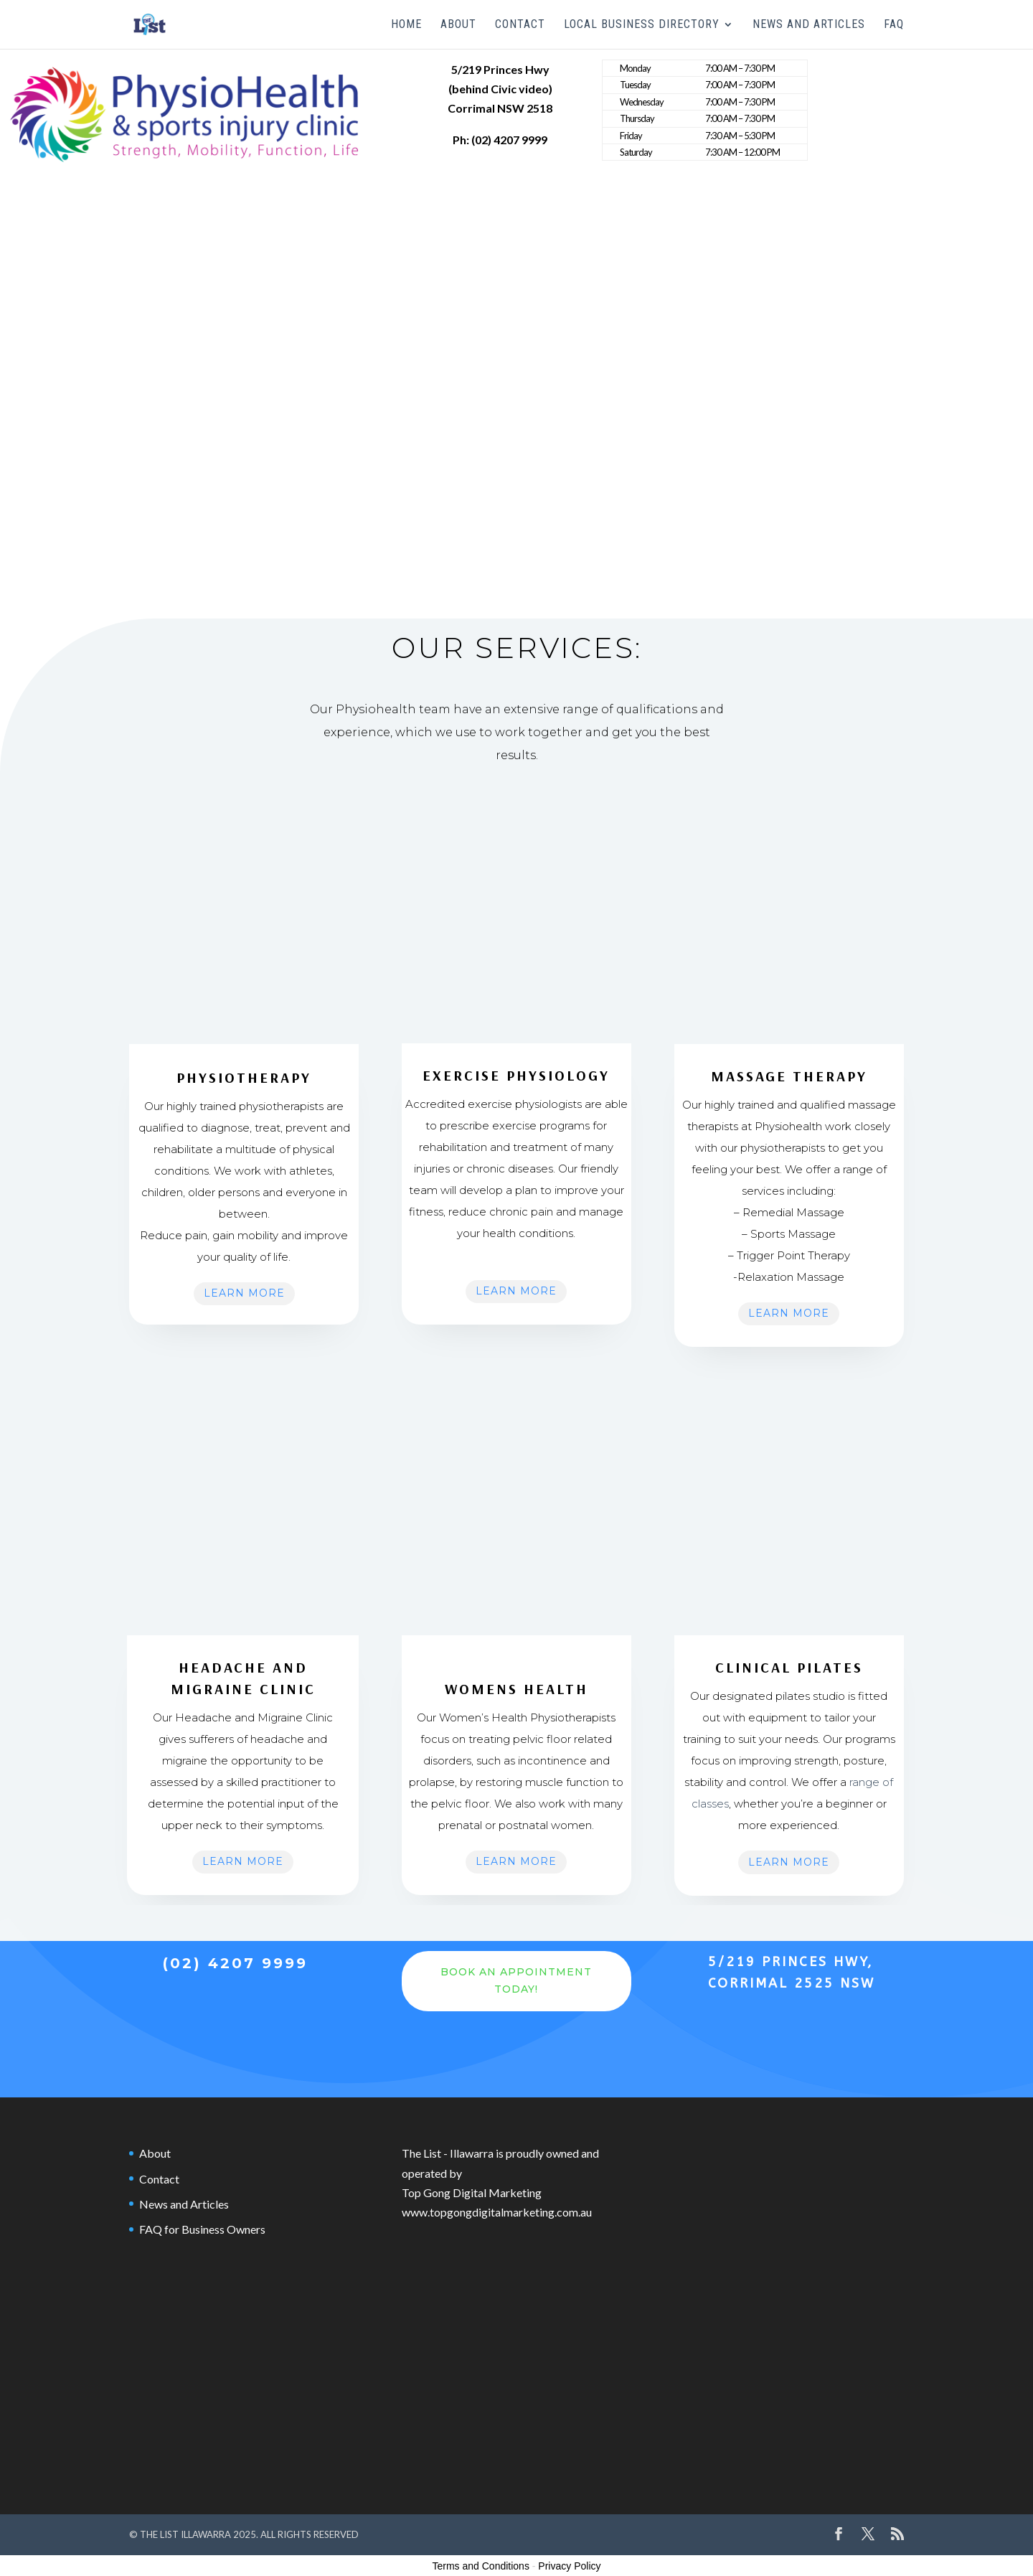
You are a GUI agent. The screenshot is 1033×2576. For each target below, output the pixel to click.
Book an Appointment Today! (516, 1980)
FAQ (894, 25)
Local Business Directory (642, 25)
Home (406, 25)
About (458, 25)
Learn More (244, 1293)
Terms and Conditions (481, 2566)
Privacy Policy (569, 2566)
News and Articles (809, 25)
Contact (520, 25)
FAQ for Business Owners (202, 2229)
